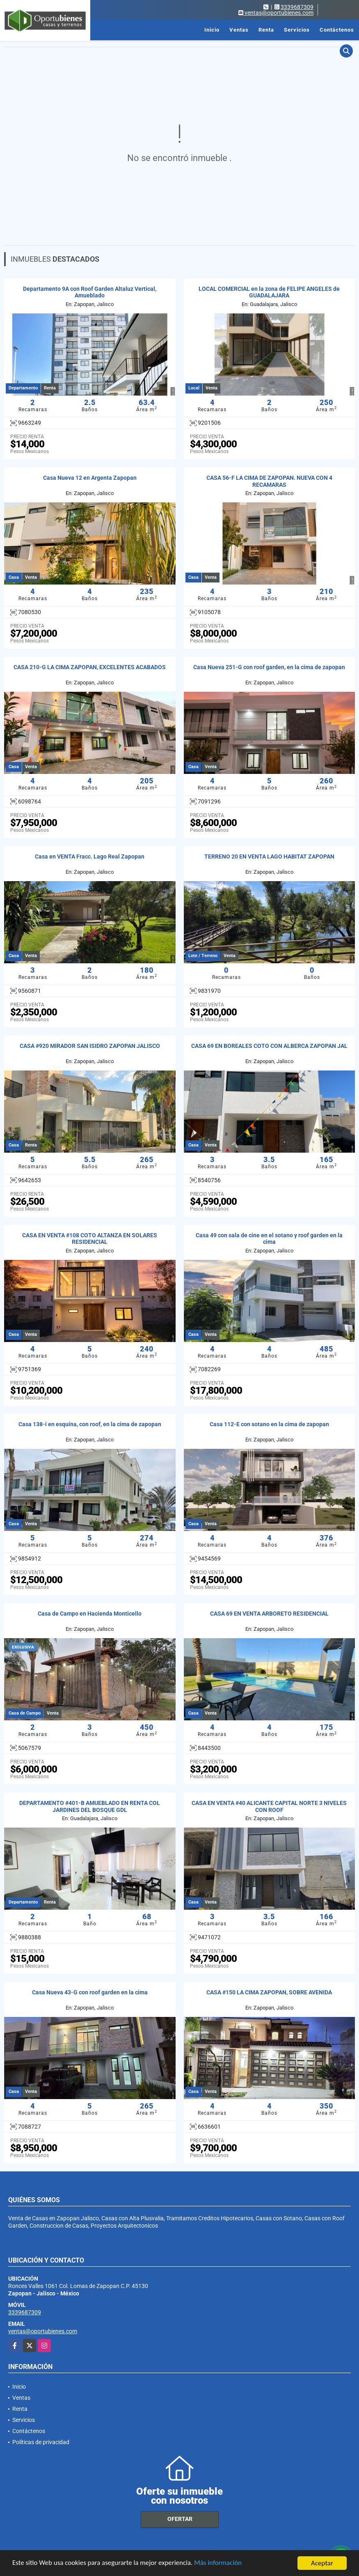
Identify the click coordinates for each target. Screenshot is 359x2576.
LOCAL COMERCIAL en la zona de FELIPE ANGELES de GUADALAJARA (269, 292)
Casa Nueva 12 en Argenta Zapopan (90, 477)
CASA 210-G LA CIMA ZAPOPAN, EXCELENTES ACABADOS (90, 667)
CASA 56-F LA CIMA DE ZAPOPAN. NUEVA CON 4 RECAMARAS (269, 481)
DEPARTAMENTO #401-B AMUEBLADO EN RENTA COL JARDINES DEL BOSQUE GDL (89, 1806)
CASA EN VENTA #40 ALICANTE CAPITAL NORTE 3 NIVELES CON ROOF (269, 1806)
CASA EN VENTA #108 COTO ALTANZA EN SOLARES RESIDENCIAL (89, 1238)
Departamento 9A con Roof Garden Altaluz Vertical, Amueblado (89, 292)
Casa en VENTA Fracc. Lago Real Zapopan (89, 856)
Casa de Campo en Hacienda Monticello (90, 1613)
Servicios (297, 30)
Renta (266, 30)
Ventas (239, 30)
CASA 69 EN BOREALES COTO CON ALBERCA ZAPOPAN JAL (269, 1046)
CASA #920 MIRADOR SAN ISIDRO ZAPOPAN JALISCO (90, 1046)
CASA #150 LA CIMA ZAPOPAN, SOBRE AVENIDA (269, 1992)
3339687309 (297, 7)
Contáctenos (337, 30)
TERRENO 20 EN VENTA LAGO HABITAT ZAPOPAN (269, 856)
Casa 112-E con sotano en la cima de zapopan (269, 1424)
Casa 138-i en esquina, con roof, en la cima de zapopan (89, 1424)
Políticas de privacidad (40, 2442)
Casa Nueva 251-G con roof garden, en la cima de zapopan (269, 667)
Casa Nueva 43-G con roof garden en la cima (90, 1992)
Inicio (212, 30)
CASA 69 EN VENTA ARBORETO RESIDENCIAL (269, 1613)
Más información (218, 2564)
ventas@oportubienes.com (42, 2331)
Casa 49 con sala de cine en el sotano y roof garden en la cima (269, 1238)
